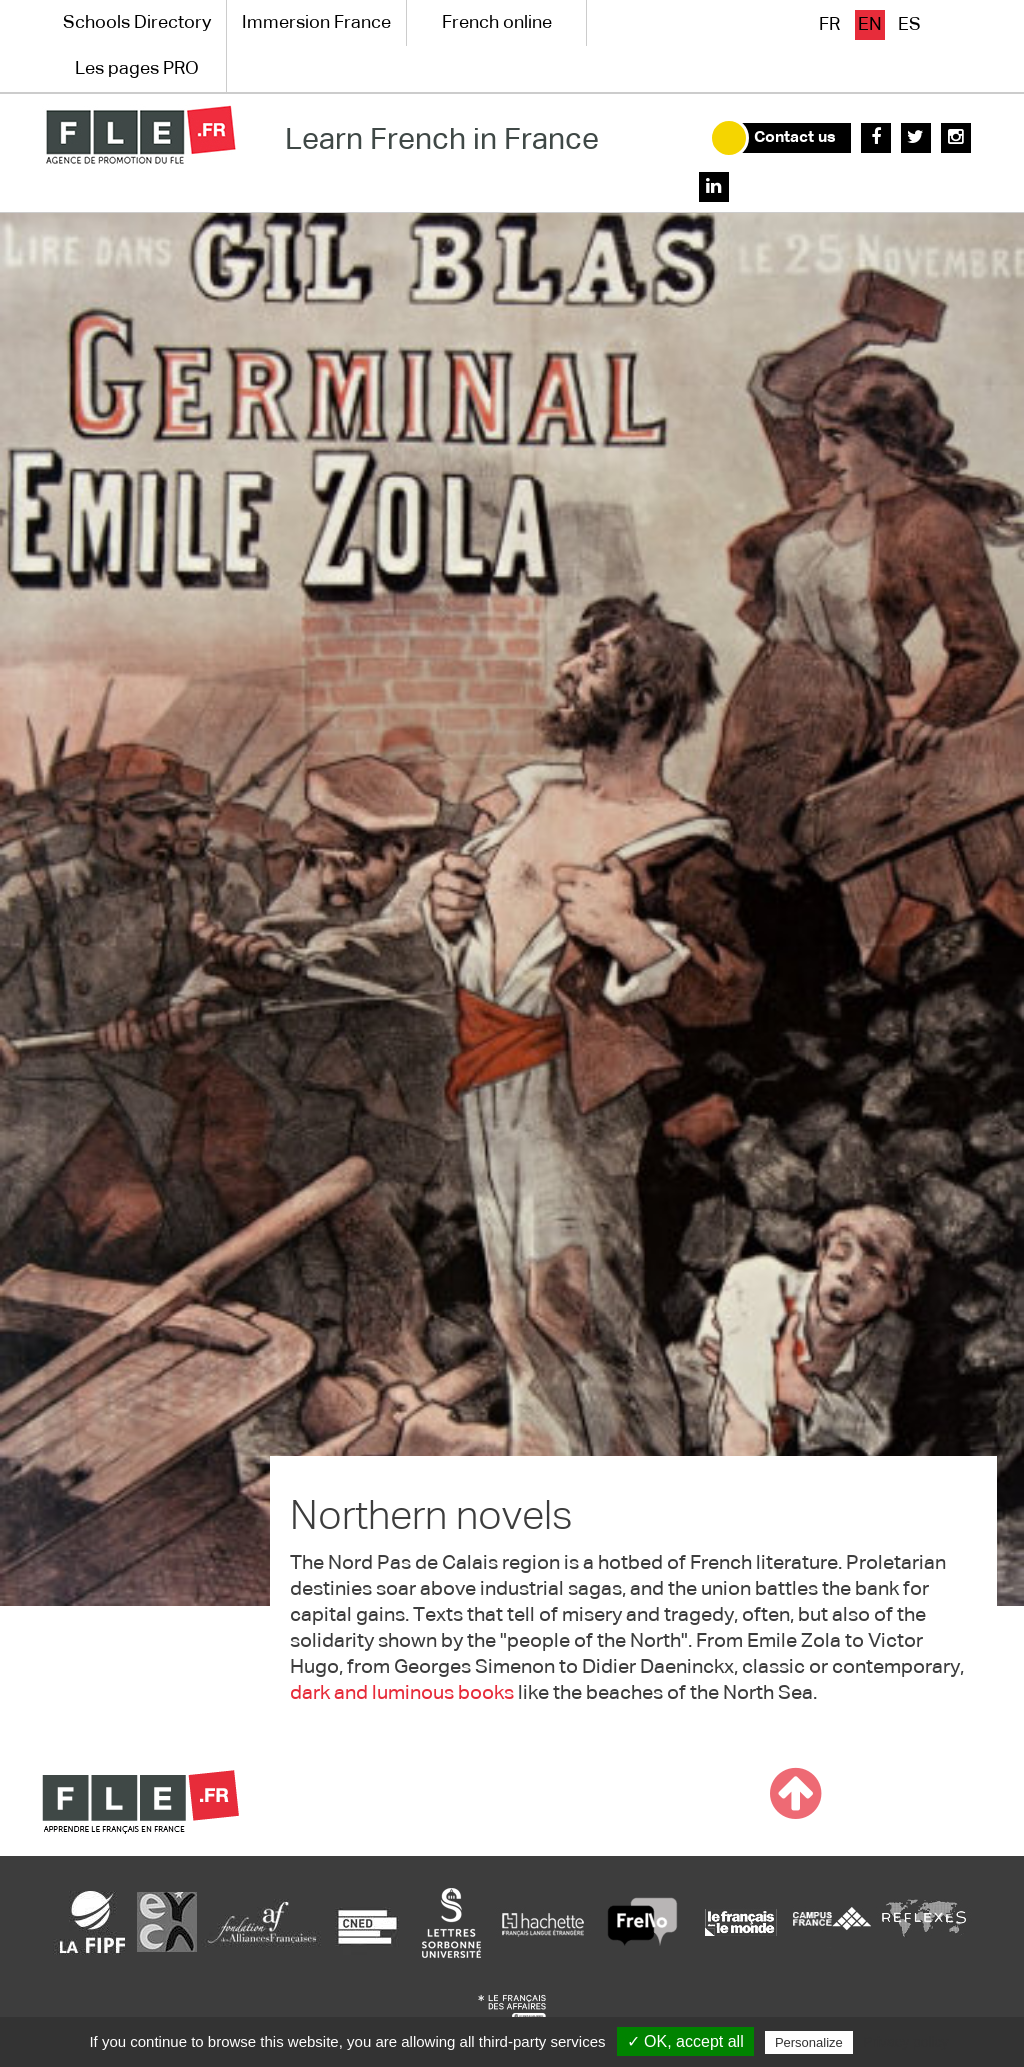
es (909, 25)
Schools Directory (137, 23)
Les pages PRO (137, 69)
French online (497, 23)
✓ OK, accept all (685, 2041)
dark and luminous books (402, 1693)
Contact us (795, 138)
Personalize (809, 2042)
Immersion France (316, 23)
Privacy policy (906, 2042)
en (870, 25)
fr (829, 25)
